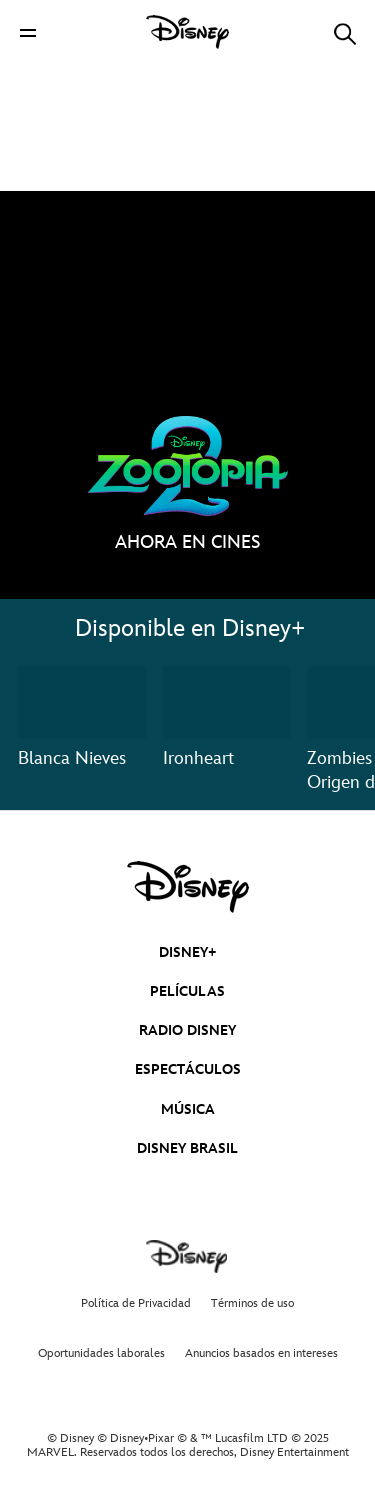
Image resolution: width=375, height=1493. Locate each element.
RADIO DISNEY (187, 1030)
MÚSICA (188, 1109)
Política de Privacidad (136, 1303)
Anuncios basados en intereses (261, 1353)
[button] (28, 32)
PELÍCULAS (187, 991)
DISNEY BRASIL (187, 1148)
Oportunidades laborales (101, 1353)
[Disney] (188, 32)
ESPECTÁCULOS (188, 1069)
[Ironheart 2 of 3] (227, 702)
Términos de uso (252, 1303)
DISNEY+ (188, 952)
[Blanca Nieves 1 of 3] (82, 702)
